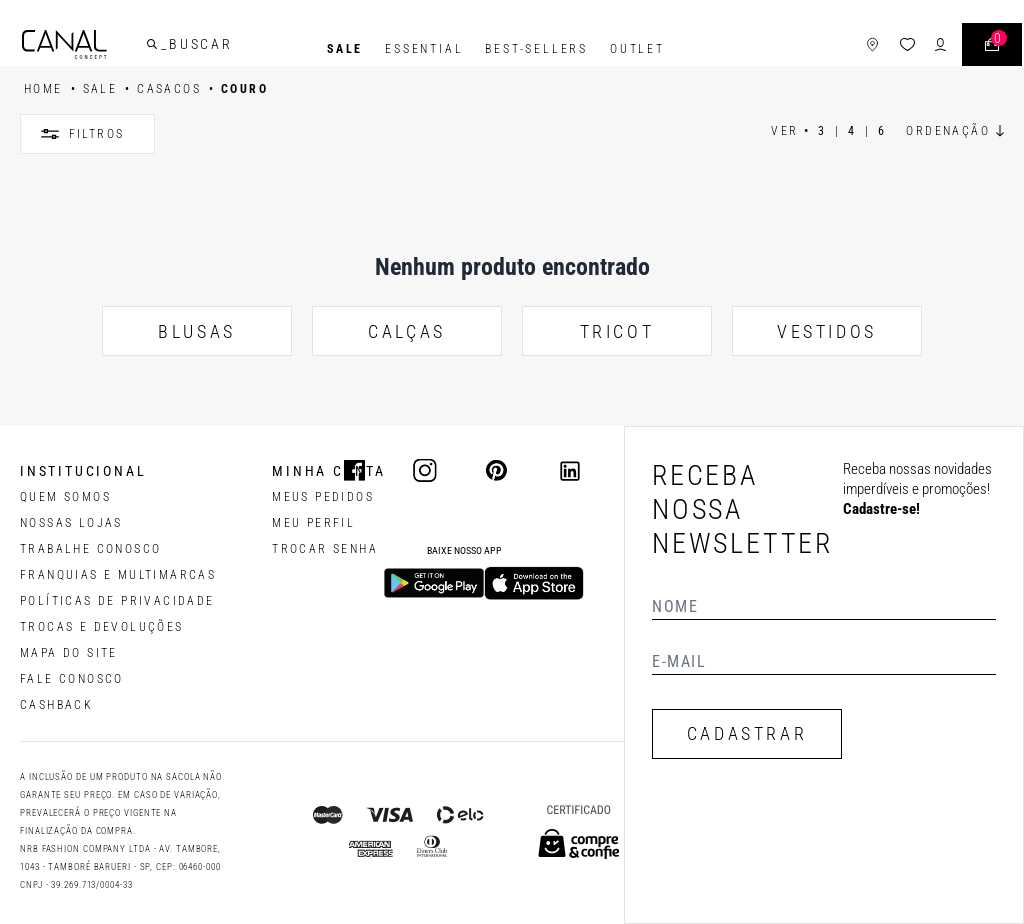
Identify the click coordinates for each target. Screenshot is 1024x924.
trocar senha (325, 549)
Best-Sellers (536, 49)
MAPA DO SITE (69, 653)
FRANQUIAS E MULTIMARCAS (118, 575)
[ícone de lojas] (848, 49)
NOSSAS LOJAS (71, 523)
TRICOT (617, 331)
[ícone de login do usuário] (916, 49)
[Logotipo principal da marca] (88, 49)
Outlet (637, 49)
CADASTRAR (747, 733)
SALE (345, 49)
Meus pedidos (323, 497)
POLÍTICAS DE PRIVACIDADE (117, 601)
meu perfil (313, 523)
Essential (424, 49)
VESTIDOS (827, 331)
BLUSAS (197, 331)
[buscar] (176, 49)
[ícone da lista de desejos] (883, 49)
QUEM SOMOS (65, 497)
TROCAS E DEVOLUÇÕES (102, 627)
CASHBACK (56, 705)
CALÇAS (407, 331)
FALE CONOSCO (72, 679)
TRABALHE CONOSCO (90, 549)
